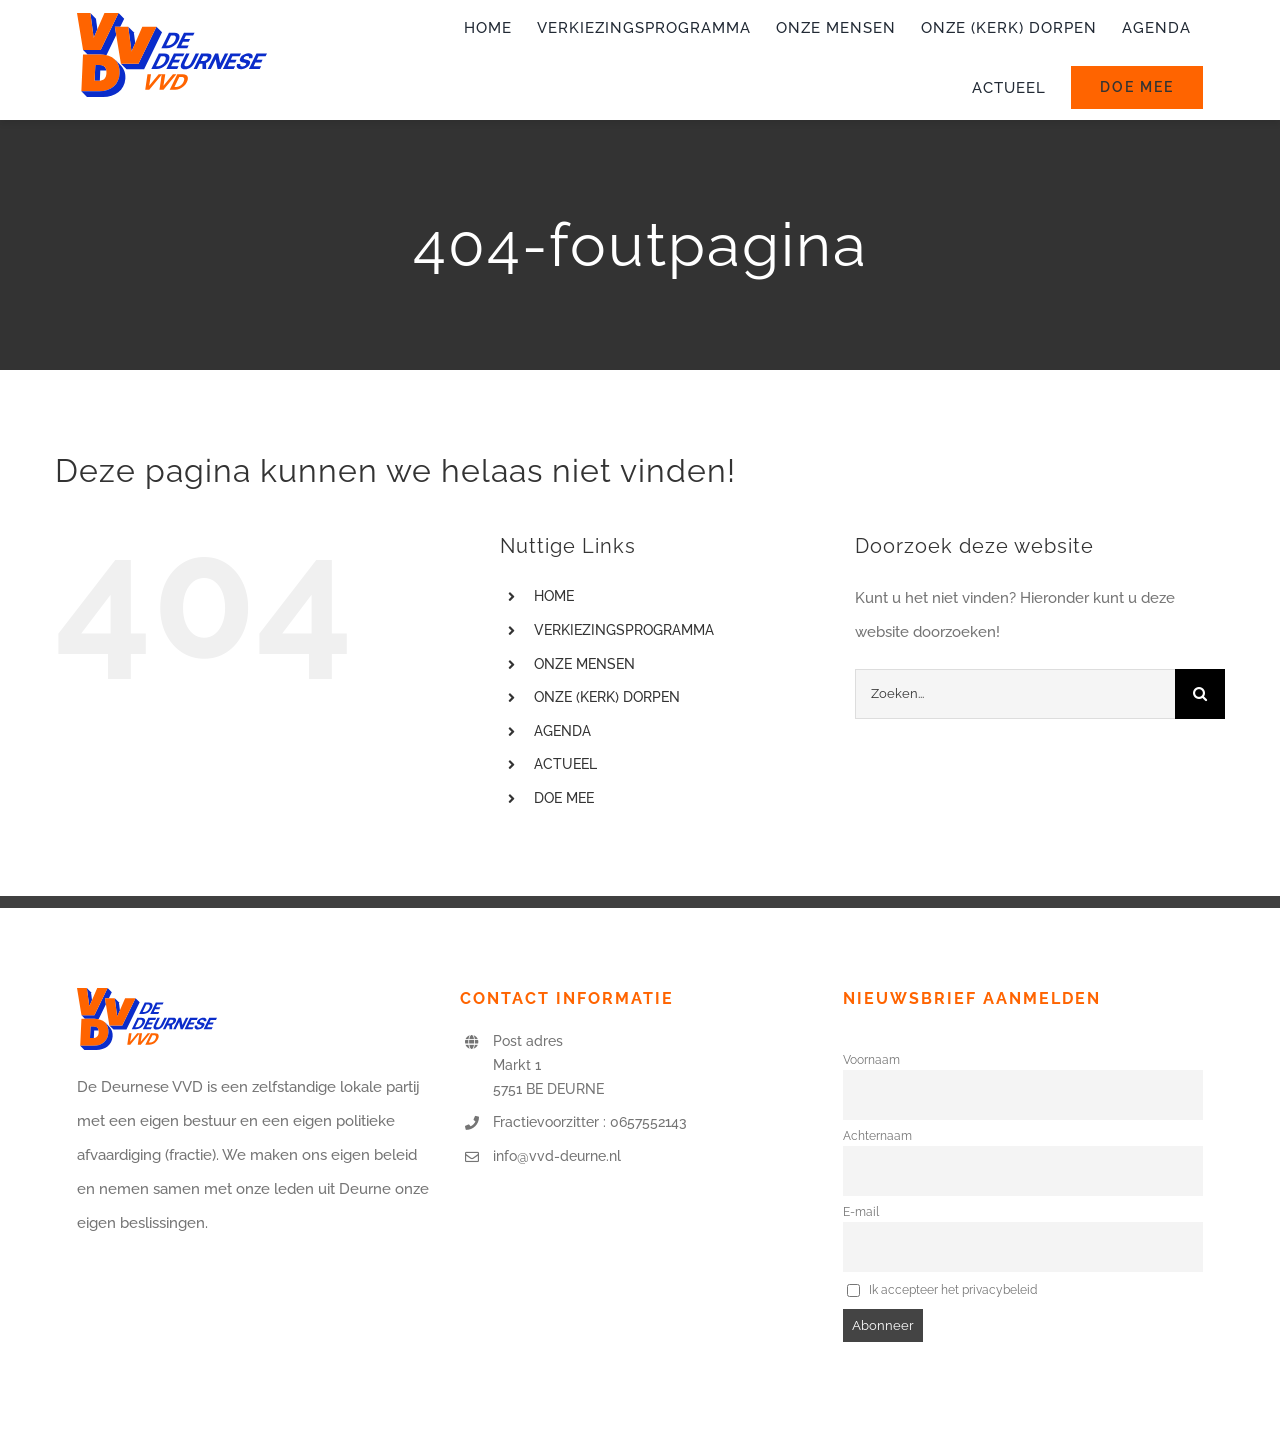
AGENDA (562, 731)
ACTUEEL (565, 764)
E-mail (861, 1212)
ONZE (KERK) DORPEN (607, 697)
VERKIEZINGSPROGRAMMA (624, 630)
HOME (554, 596)
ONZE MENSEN (584, 664)
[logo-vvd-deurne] (172, 20)
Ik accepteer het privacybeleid (942, 1290)
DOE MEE (564, 798)
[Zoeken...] (1015, 694)
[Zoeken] (1200, 694)
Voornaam (871, 1060)
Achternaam (877, 1136)
